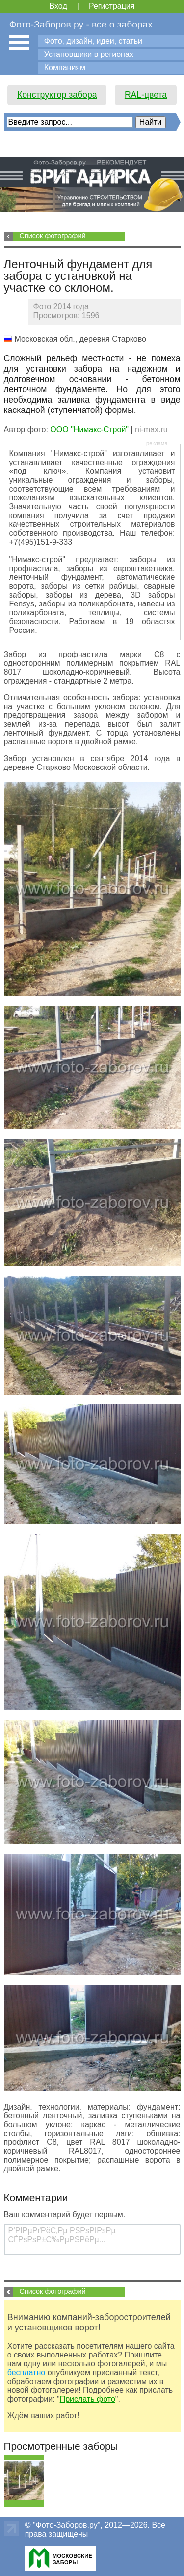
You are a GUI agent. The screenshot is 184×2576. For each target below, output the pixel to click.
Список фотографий (53, 236)
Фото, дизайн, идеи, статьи (93, 41)
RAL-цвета (146, 95)
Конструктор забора (57, 95)
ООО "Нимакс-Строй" (89, 429)
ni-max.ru (151, 429)
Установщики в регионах (88, 54)
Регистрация (112, 6)
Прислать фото (87, 2399)
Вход (58, 6)
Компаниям (64, 67)
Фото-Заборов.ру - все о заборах (81, 24)
